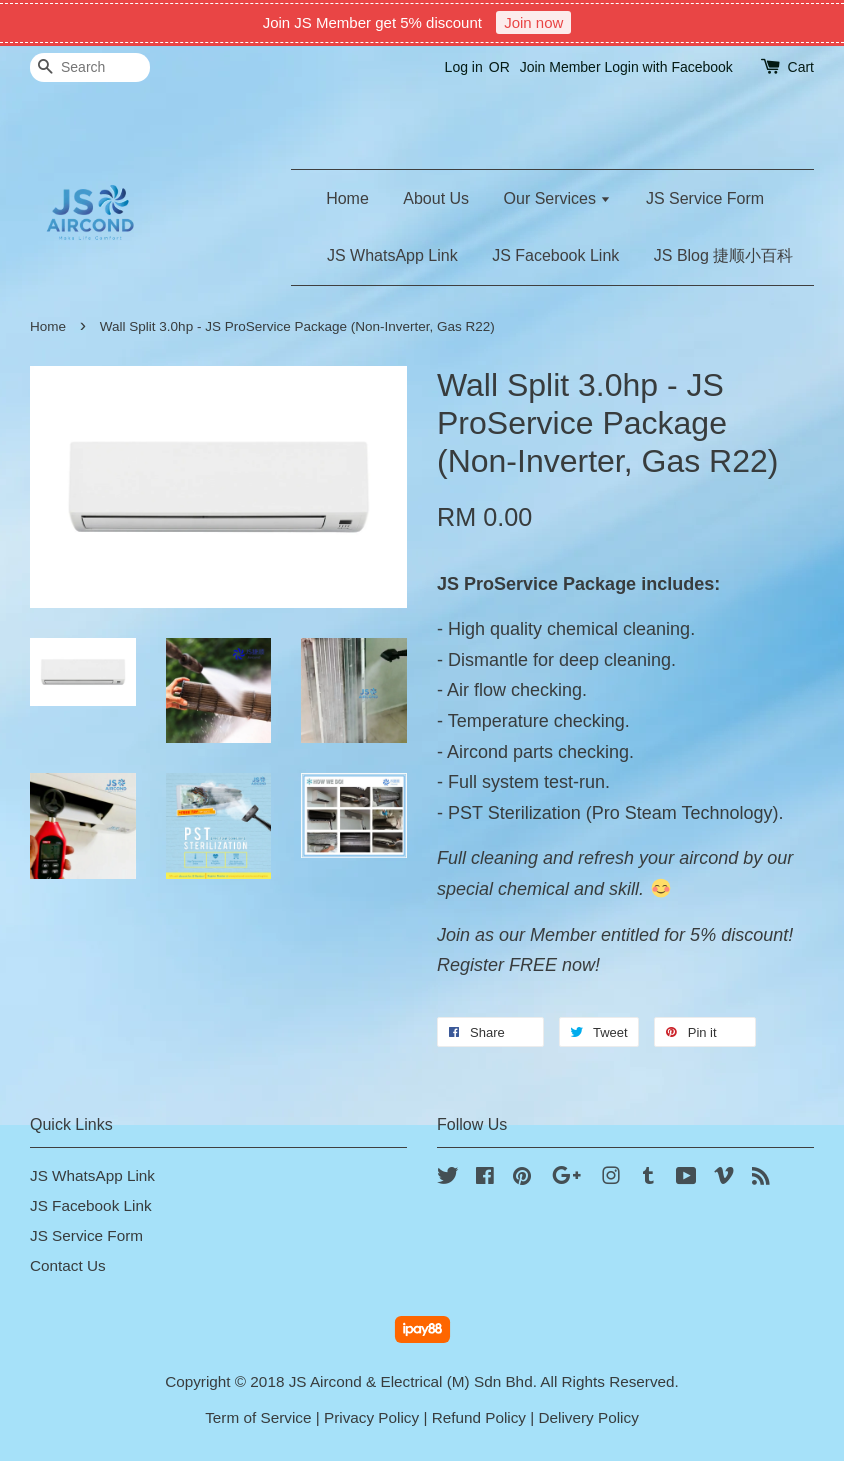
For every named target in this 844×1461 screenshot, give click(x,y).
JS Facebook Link (555, 255)
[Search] (90, 67)
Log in (464, 67)
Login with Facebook (668, 67)
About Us (436, 198)
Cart (801, 67)
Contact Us (68, 1265)
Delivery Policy (589, 1417)
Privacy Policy (371, 1417)
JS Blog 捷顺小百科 (724, 255)
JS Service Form (705, 198)
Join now (533, 22)
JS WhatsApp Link (392, 255)
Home (347, 198)
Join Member (560, 67)
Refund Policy (479, 1417)
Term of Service (258, 1417)
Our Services (558, 198)
